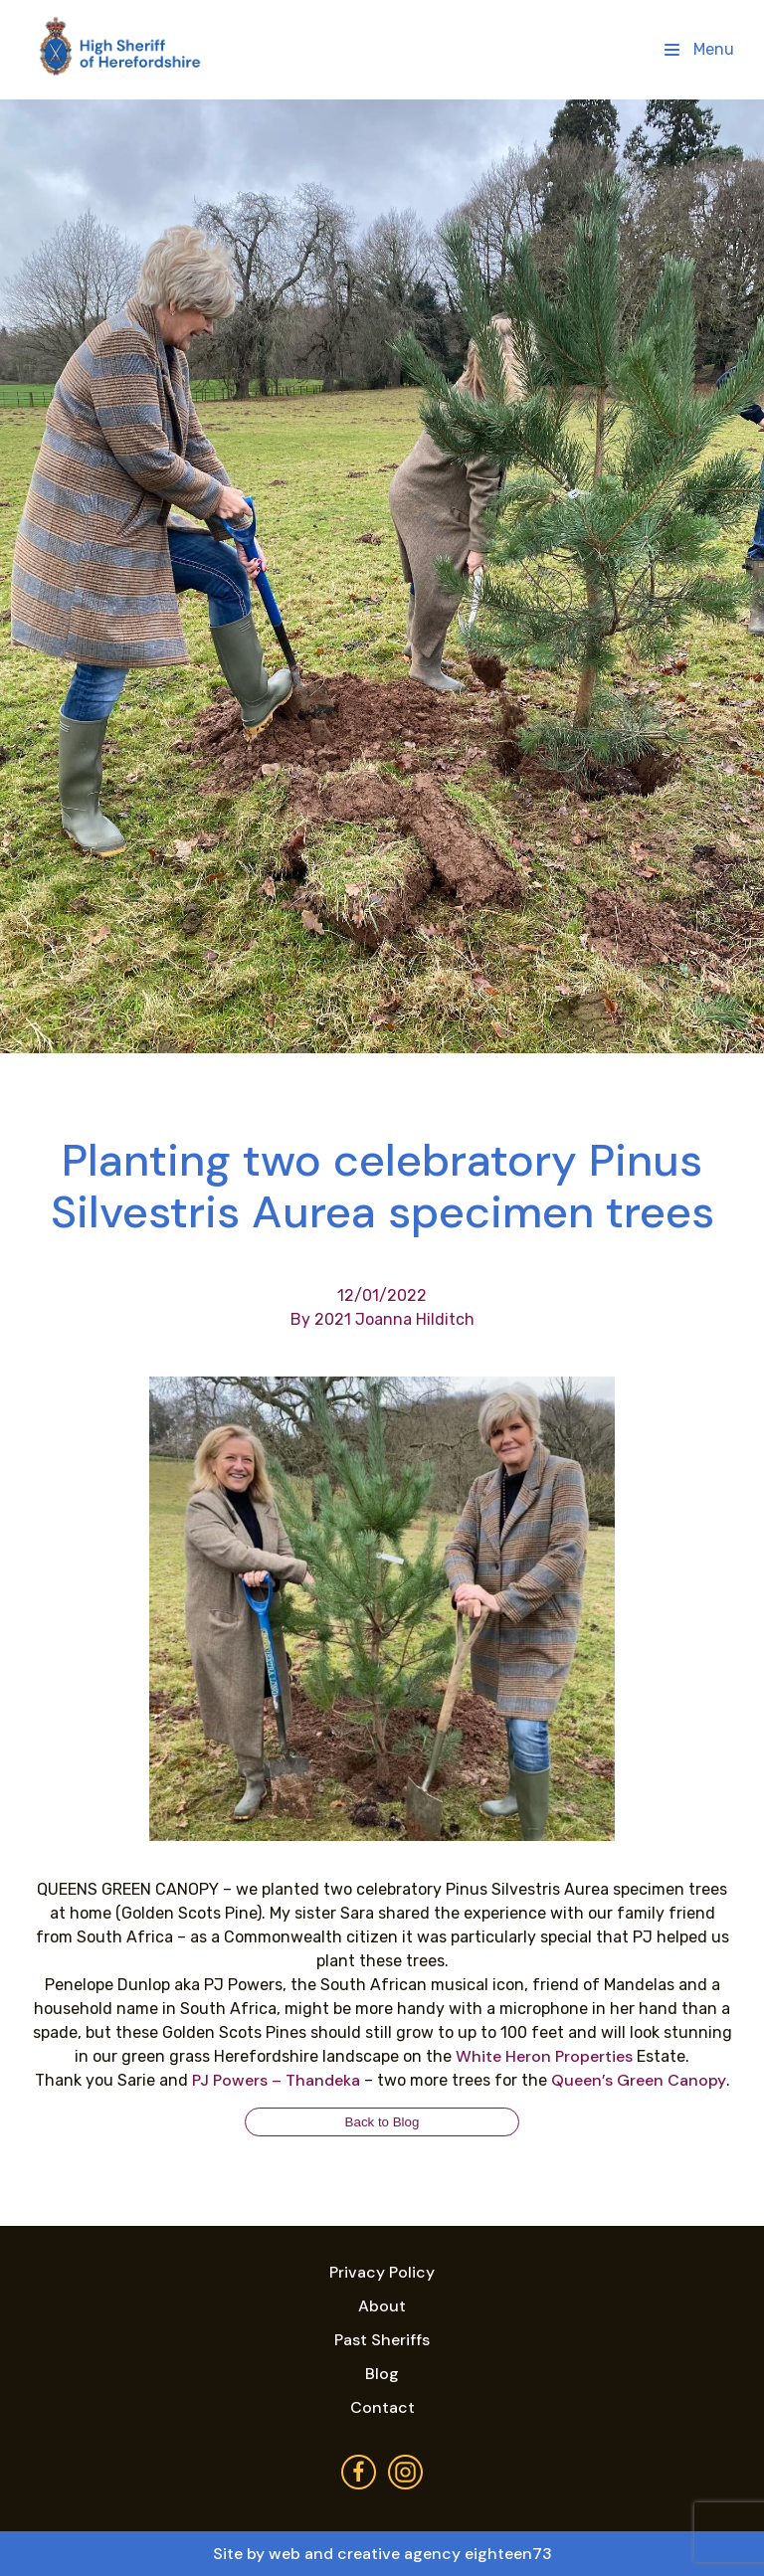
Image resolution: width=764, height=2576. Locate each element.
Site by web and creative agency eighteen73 (382, 2553)
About (382, 2306)
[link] (544, 2056)
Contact (382, 2407)
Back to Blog (382, 2122)
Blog (382, 2373)
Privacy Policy (382, 2272)
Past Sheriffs (382, 2339)
